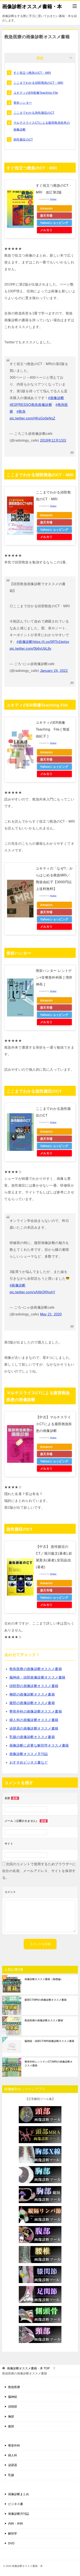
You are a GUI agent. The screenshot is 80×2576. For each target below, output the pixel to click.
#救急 (21, 411)
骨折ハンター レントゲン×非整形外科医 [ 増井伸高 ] (54, 977)
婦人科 (12, 2455)
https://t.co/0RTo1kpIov (51, 642)
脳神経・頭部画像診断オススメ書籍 (37, 1677)
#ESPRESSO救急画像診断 (31, 405)
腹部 (11, 2426)
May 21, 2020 (51, 1314)
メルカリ (46, 230)
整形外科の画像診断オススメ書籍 (35, 1711)
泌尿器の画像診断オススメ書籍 (33, 1728)
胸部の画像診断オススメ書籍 (32, 1694)
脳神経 (12, 2396)
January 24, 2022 (54, 670)
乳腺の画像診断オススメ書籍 (32, 1737)
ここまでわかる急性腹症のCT (33, 112)
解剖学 (12, 2533)
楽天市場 (46, 215)
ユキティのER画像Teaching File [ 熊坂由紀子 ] (53, 729)
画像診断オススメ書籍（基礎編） (44, 1979)
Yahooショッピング (54, 223)
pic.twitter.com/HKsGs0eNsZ (32, 418)
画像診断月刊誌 (18, 2513)
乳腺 (11, 2475)
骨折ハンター (22, 102)
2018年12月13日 (53, 440)
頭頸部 (12, 2406)
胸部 (11, 2416)
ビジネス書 (15, 2504)
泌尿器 (12, 2465)
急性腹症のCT (23, 139)
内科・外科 (15, 2523)
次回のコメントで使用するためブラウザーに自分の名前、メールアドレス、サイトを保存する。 (39, 1870)
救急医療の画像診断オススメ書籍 (35, 1669)
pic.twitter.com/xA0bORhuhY (32, 1292)
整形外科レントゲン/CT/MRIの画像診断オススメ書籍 (49, 2063)
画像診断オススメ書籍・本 (32, 6)
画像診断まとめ (18, 2494)
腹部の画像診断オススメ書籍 (32, 1703)
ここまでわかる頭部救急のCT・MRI (38, 82)
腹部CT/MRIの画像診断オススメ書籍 (46, 1999)
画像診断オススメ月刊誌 (28, 1754)
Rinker (53, 199)
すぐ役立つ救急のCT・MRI (32, 72)
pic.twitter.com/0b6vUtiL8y (30, 648)
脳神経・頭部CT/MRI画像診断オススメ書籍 (49, 2041)
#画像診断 (56, 398)
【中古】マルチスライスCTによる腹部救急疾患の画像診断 (54, 1424)
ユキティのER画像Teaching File (35, 92)
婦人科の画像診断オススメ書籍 (33, 1720)
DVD (11, 2543)
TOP (28, 2368)
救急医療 (14, 2387)
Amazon (46, 208)
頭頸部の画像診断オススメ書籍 (33, 1686)
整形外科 (14, 2445)
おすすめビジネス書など (28, 1762)
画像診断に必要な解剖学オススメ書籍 (39, 1745)
